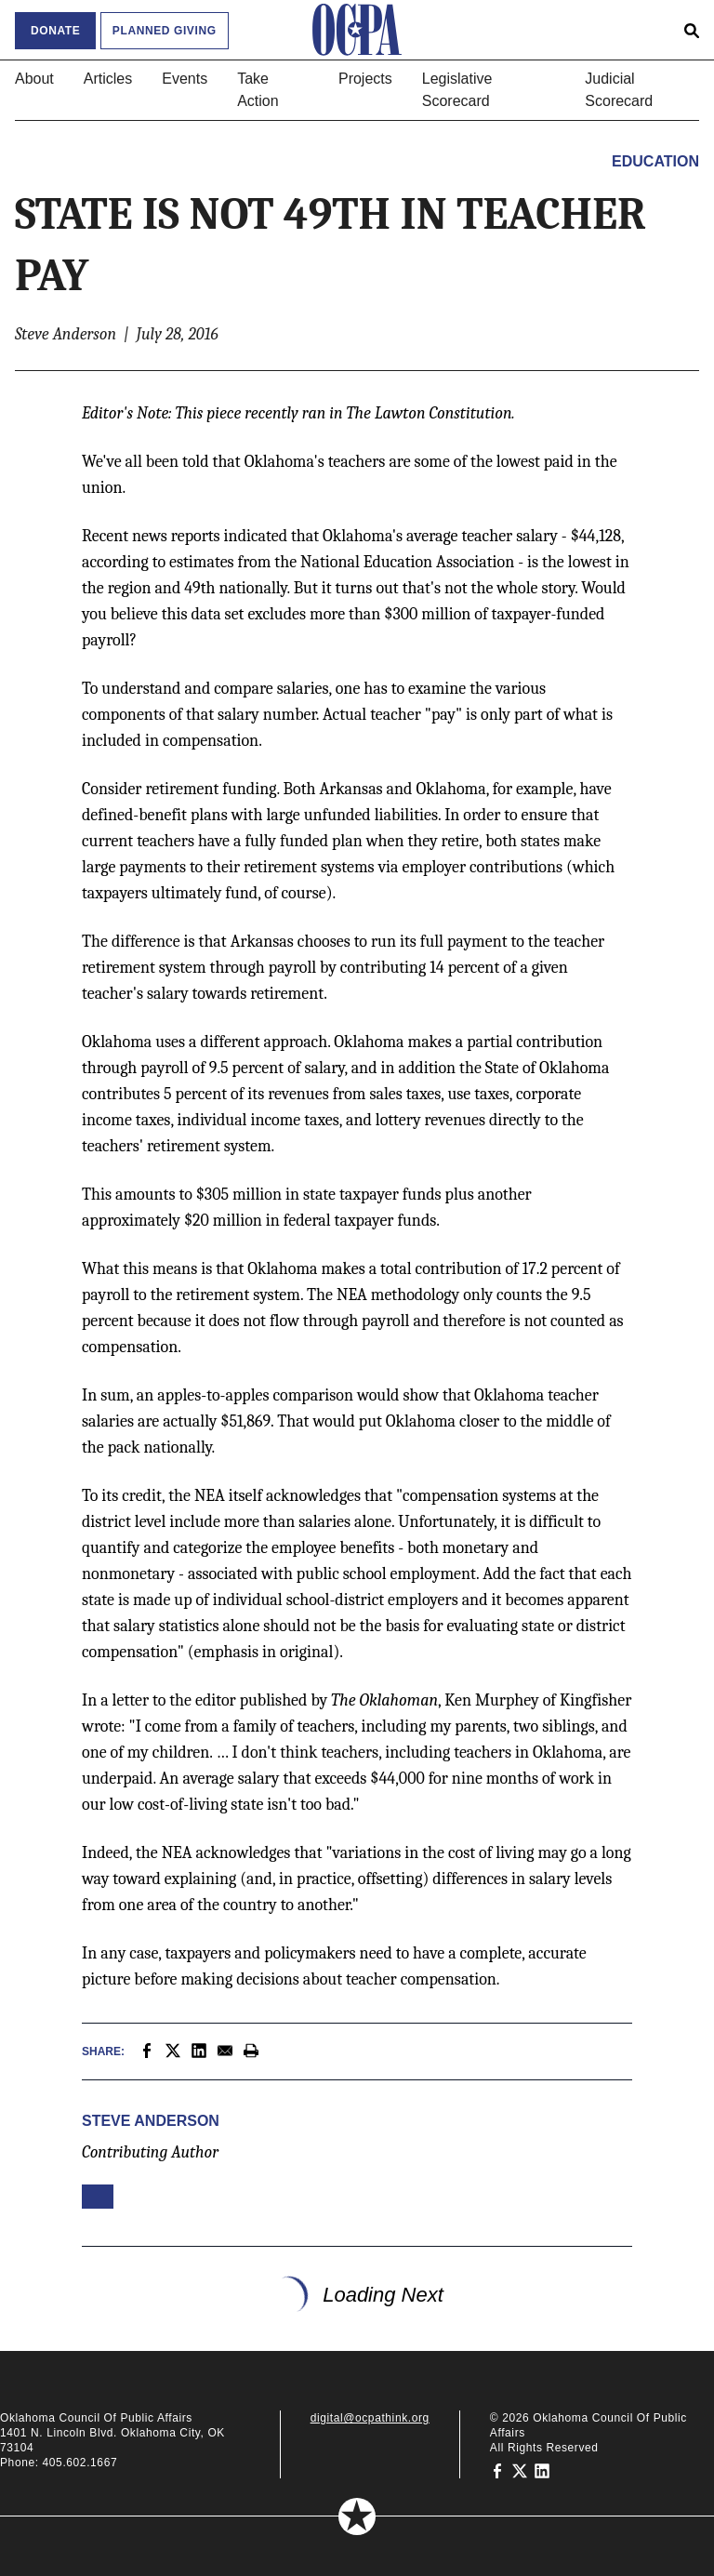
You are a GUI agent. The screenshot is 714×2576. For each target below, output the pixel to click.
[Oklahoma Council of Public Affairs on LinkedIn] (542, 2469)
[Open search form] (691, 30)
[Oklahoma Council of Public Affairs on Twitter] (519, 2469)
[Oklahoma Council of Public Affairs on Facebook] (497, 2469)
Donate (55, 30)
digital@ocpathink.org (370, 2417)
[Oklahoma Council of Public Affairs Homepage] (357, 30)
